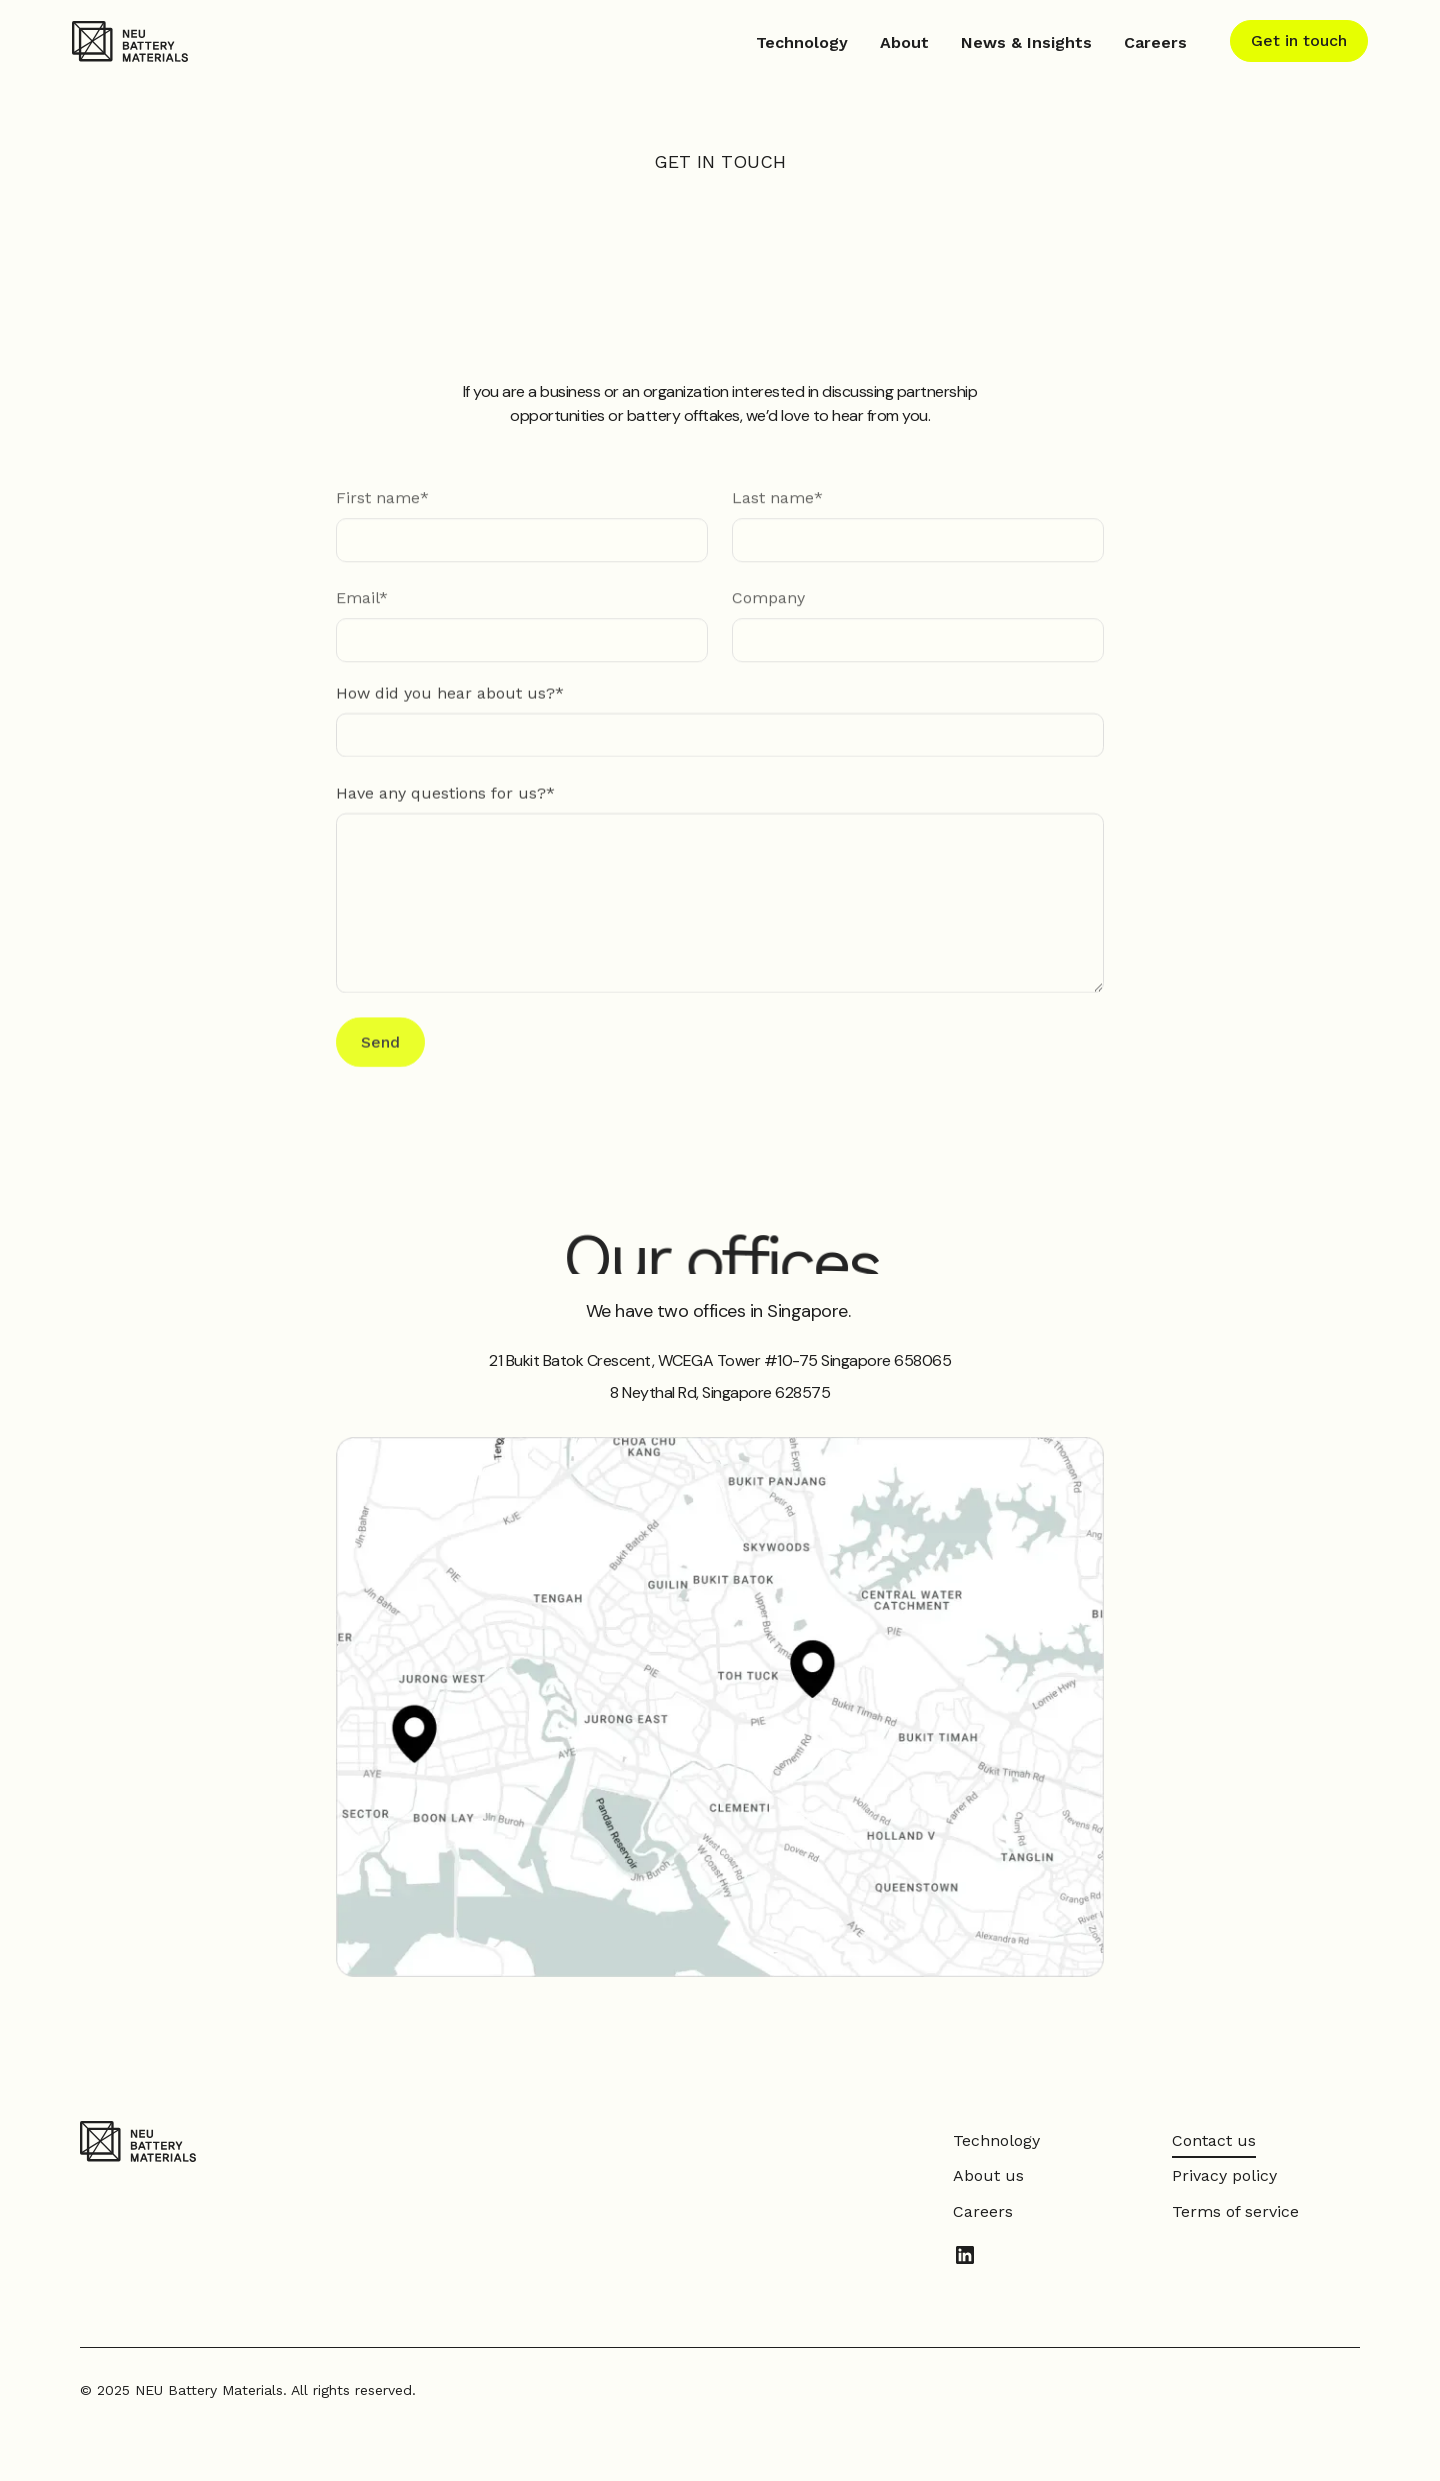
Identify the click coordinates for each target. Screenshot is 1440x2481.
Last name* (777, 502)
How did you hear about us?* (450, 694)
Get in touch (1299, 40)
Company (768, 602)
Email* (362, 602)
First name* (382, 502)
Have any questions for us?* (445, 794)
